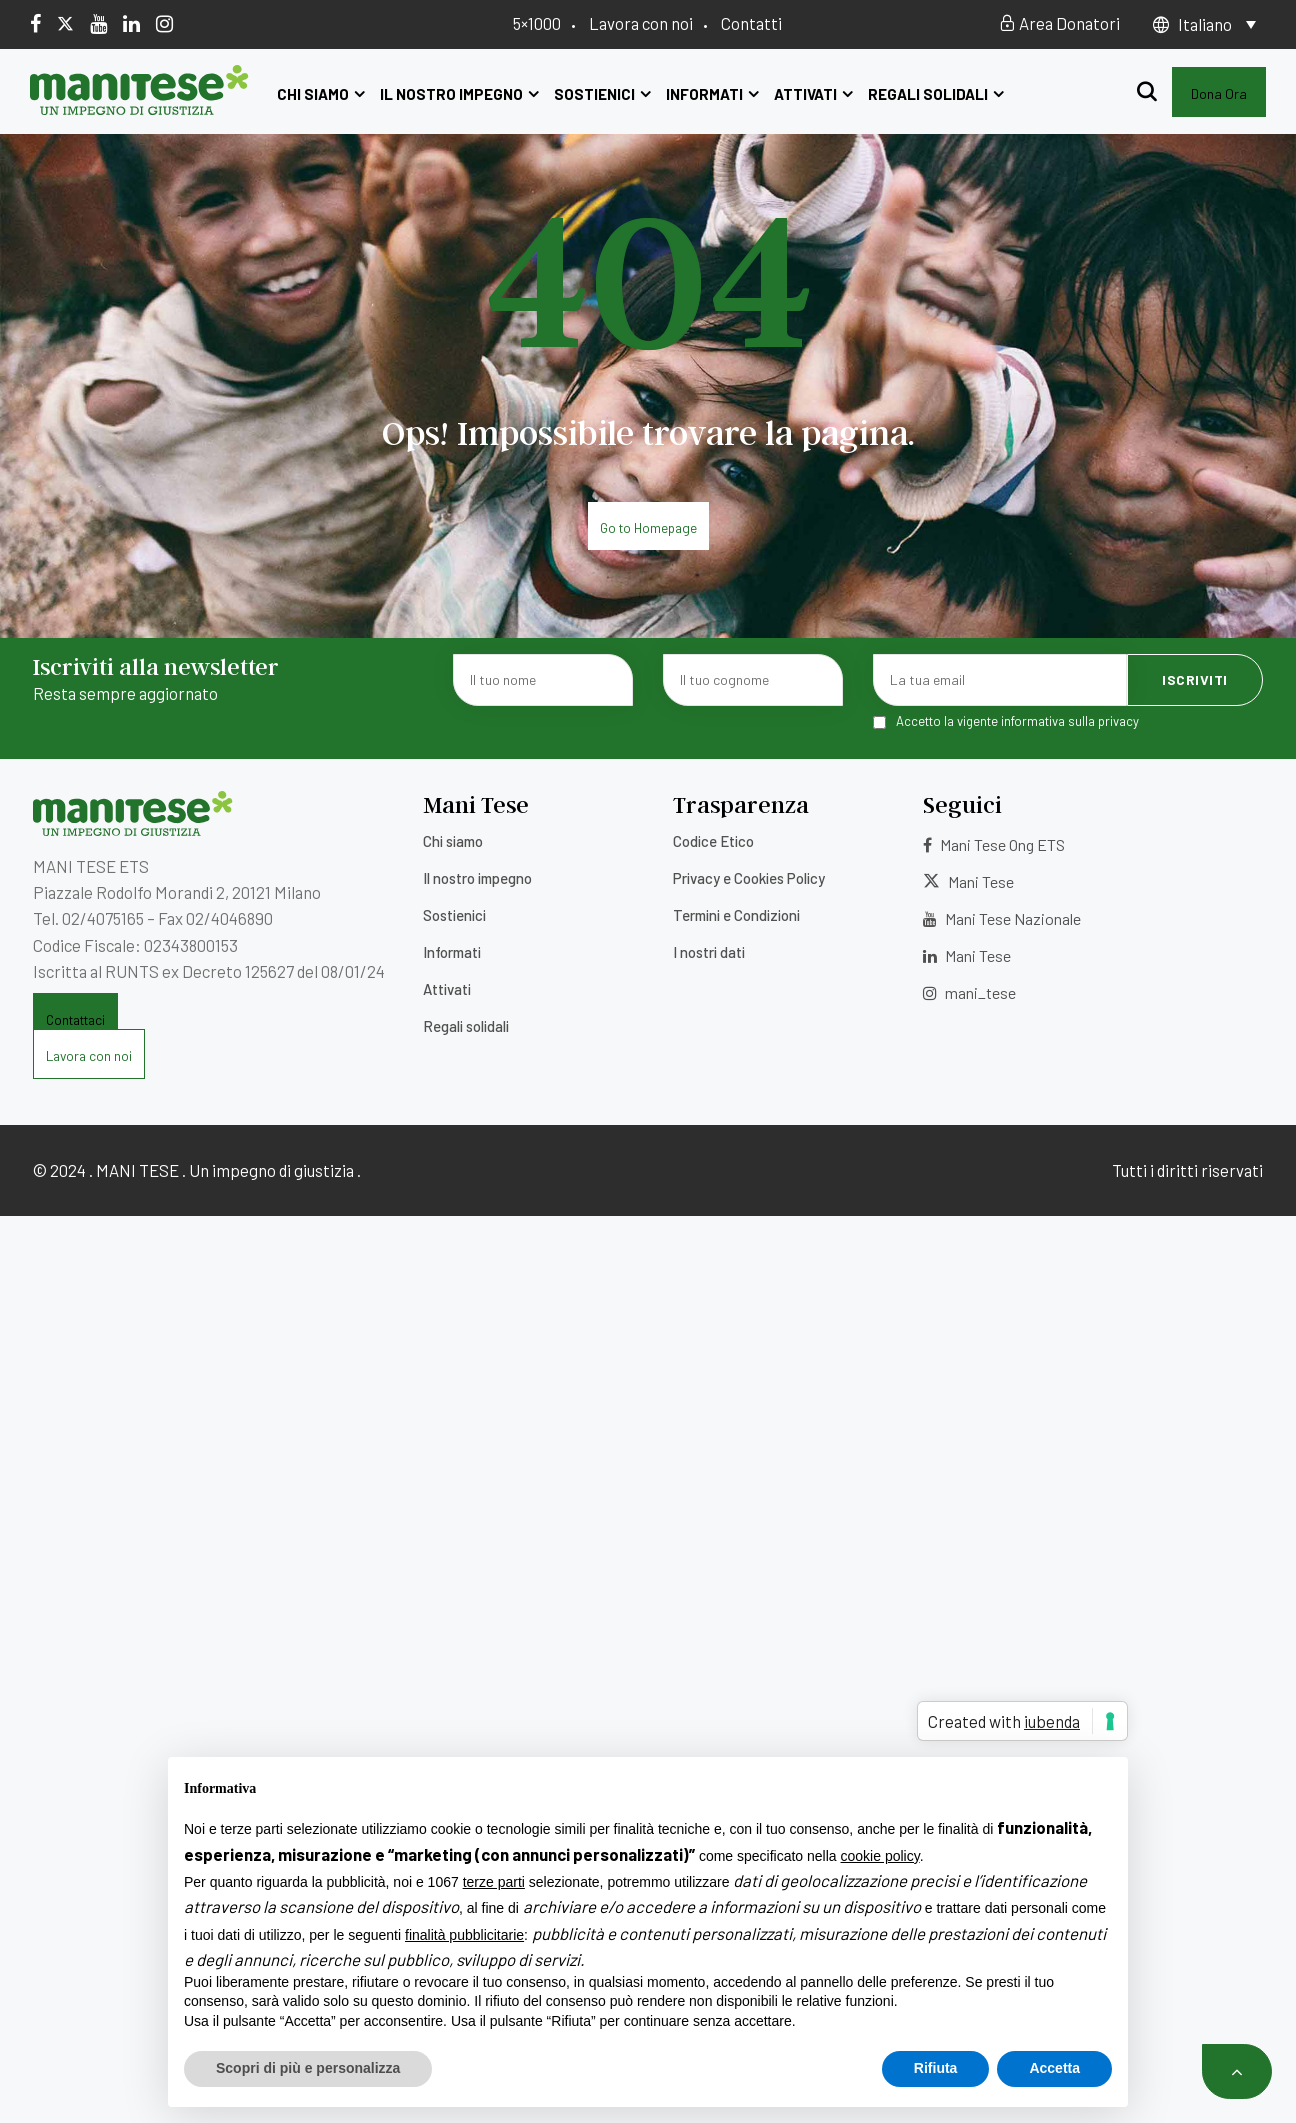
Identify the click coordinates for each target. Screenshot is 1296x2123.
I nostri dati (709, 952)
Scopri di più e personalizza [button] (308, 2068)
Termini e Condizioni (736, 915)
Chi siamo (321, 94)
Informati (712, 94)
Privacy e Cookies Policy (749, 878)
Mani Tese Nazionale (1002, 918)
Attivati (813, 94)
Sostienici (602, 94)
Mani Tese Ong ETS (994, 844)
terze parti (494, 1882)
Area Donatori (1059, 23)
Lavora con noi (641, 23)
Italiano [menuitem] (1205, 24)
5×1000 (537, 23)
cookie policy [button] (880, 1856)
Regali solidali (936, 94)
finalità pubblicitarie (464, 1935)
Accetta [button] (1054, 2068)
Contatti (751, 23)
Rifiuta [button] (936, 2068)
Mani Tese (968, 881)
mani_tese (969, 992)
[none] (1217, 24)
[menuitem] (1217, 24)
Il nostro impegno (459, 94)
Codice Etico (713, 841)
